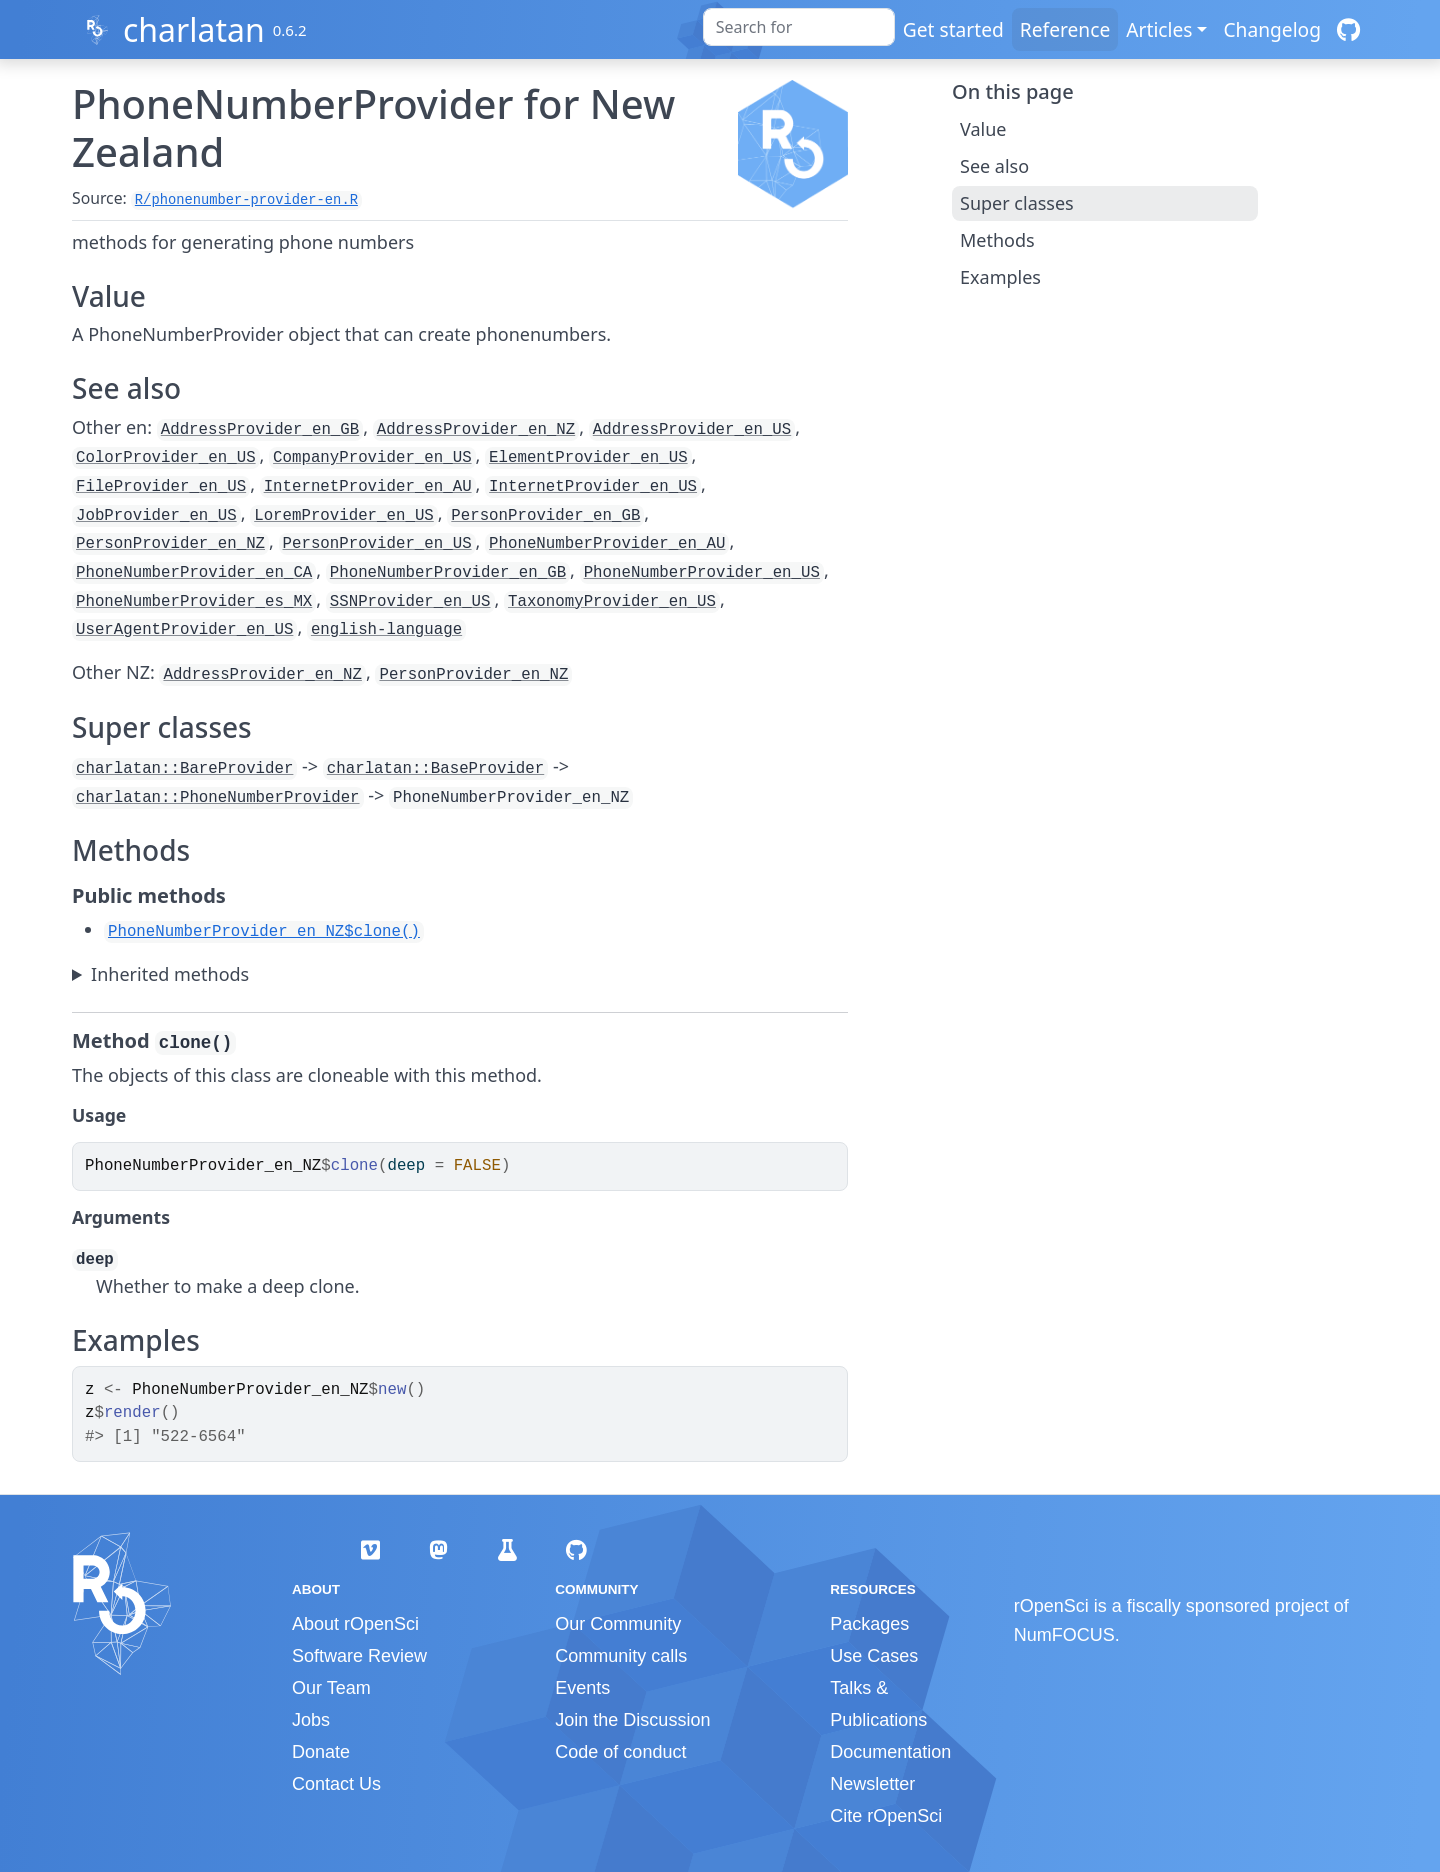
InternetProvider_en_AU (368, 487)
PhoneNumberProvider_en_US (702, 573)
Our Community (618, 1624)
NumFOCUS (1064, 1635)
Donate (321, 1752)
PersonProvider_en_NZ (170, 544)
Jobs (311, 1720)
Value (983, 129)
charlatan (194, 29)
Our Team (331, 1688)
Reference (1065, 29)
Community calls (621, 1656)
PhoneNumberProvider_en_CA (194, 573)
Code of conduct (620, 1752)
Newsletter (872, 1784)
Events (582, 1688)
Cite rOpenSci (886, 1816)
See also (994, 166)
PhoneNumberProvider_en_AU (607, 544)
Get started (953, 29)
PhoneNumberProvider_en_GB (448, 573)
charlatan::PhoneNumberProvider (218, 798)
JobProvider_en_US (156, 516)
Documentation (890, 1752)
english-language (386, 630)
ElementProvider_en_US (588, 458)
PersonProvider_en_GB (545, 516)
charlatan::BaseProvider (435, 769)
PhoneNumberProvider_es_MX (194, 602)
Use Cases (874, 1656)
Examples (1000, 277)
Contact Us (336, 1784)
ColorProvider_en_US (166, 458)
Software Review (359, 1656)
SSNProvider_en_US (410, 602)
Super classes (1017, 203)
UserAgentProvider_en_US (184, 630)
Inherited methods (170, 974)
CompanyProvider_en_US (372, 458)
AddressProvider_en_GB (260, 430)
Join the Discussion (632, 1720)
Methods (997, 240)
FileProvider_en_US (161, 487)
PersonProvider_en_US (377, 544)
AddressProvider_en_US (692, 430)
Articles (1159, 29)
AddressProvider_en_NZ (476, 430)
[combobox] (799, 27)
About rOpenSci (355, 1624)
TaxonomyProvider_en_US (612, 602)
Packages (869, 1624)
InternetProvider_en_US (593, 487)
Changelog (1272, 29)
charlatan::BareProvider (184, 769)
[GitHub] (1348, 29)
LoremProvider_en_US (344, 516)
